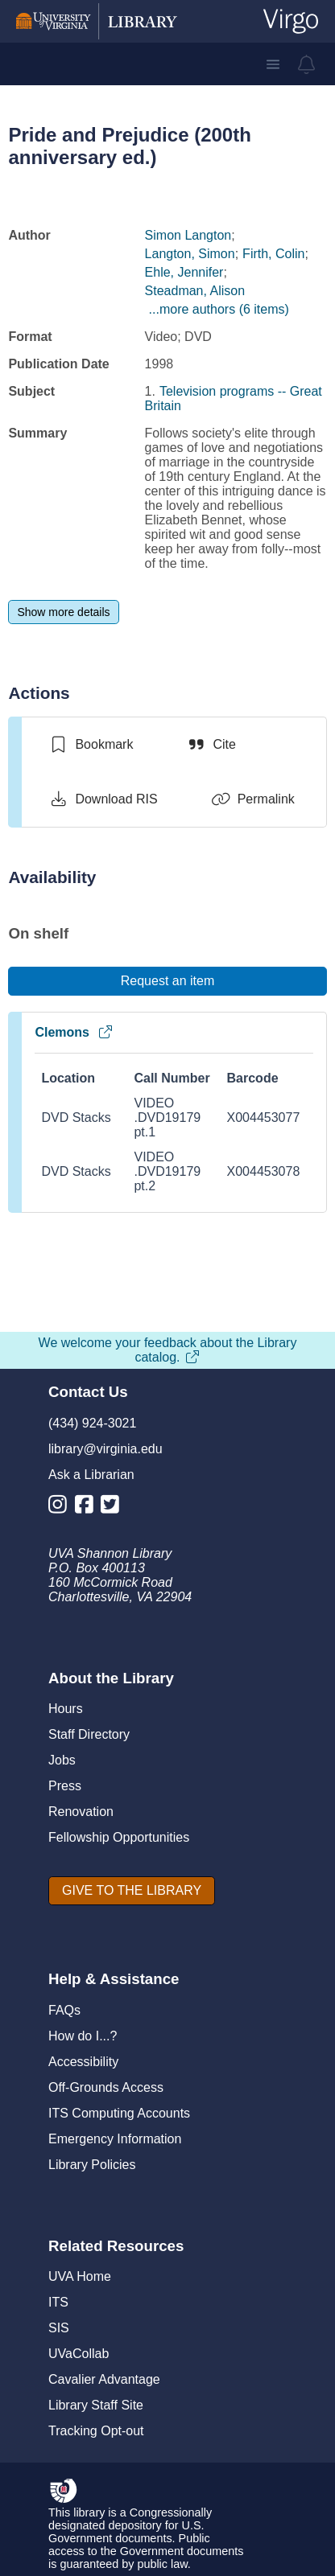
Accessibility (83, 2062)
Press (64, 1786)
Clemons (74, 1032)
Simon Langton (188, 235)
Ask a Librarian (91, 1474)
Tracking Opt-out (96, 2431)
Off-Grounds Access (105, 2087)
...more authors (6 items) (219, 309)
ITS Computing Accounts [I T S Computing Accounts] (119, 2113)
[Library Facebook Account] (88, 1507)
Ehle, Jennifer (184, 272)
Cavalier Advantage (104, 2379)
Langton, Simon (190, 254)
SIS (58, 2328)
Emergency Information (114, 2139)
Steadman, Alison (195, 291)
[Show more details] (63, 612)
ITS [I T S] (58, 2302)
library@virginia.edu (105, 1449)
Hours (65, 1708)
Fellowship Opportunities (118, 1837)
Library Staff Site (95, 2405)
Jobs (62, 1760)
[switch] (91, 744)
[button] (273, 64)
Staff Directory (89, 1734)
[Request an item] (167, 981)
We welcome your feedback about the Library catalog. (168, 1350)
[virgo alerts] (307, 64)
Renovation (81, 1811)
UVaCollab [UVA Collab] (78, 2353)
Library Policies (91, 2164)
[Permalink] (252, 799)
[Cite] (210, 744)
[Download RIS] (103, 799)
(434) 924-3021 (92, 1423)
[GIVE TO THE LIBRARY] (131, 1890)
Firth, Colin (273, 254)
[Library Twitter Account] (114, 1507)
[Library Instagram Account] (61, 1507)
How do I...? (82, 2036)
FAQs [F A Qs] (64, 2010)
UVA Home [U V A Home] (79, 2276)
